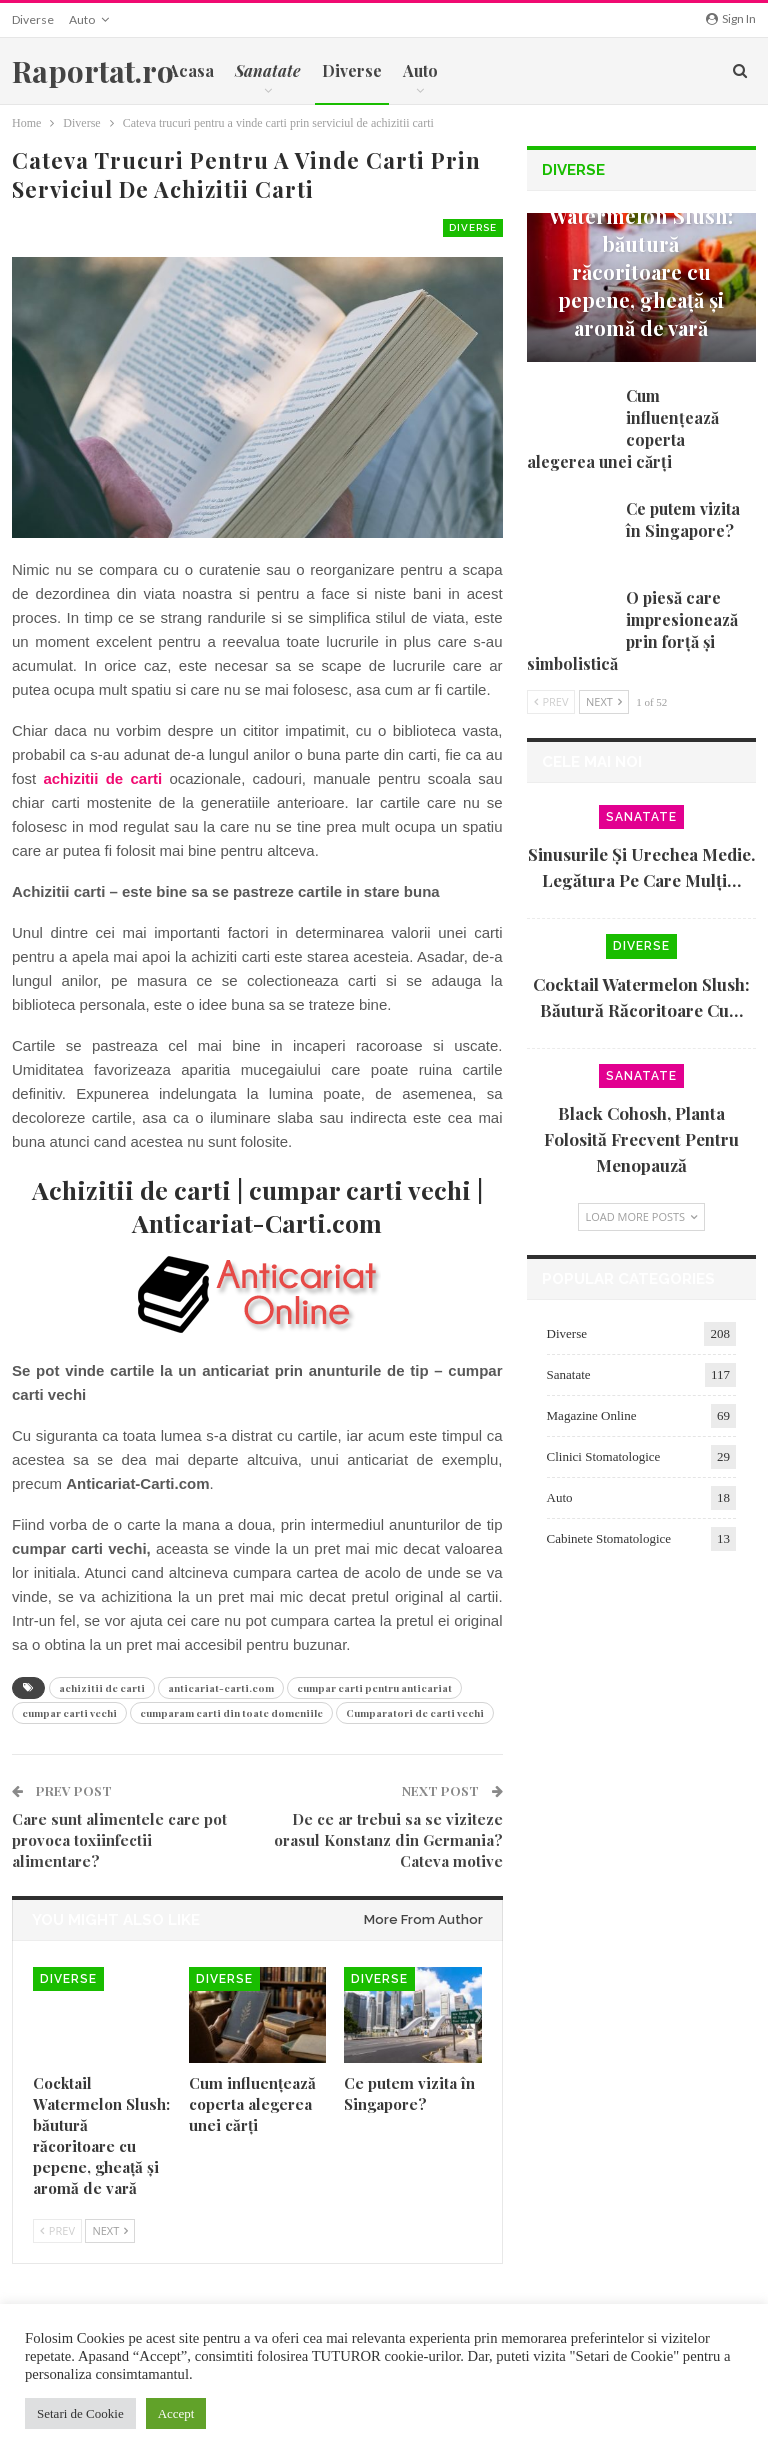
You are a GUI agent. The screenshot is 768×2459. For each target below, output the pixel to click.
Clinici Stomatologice (604, 1456)
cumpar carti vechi (69, 1713)
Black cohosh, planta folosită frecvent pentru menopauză (641, 1139)
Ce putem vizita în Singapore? (683, 519)
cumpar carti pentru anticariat (374, 1688)
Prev (57, 2230)
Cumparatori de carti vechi (415, 1713)
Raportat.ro (93, 71)
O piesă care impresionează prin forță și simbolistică (632, 630)
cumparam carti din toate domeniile (231, 1713)
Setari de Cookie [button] (80, 2413)
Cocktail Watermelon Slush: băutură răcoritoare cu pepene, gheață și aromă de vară (641, 257)
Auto (82, 19)
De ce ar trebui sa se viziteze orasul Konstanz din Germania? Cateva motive (388, 1840)
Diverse (33, 19)
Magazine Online (592, 1415)
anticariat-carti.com (221, 1688)
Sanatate (641, 817)
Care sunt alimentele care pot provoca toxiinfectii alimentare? (119, 1840)
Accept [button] (176, 2413)
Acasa (191, 70)
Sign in (731, 18)
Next (110, 2230)
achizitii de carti (102, 1688)
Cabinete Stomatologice (609, 1538)
